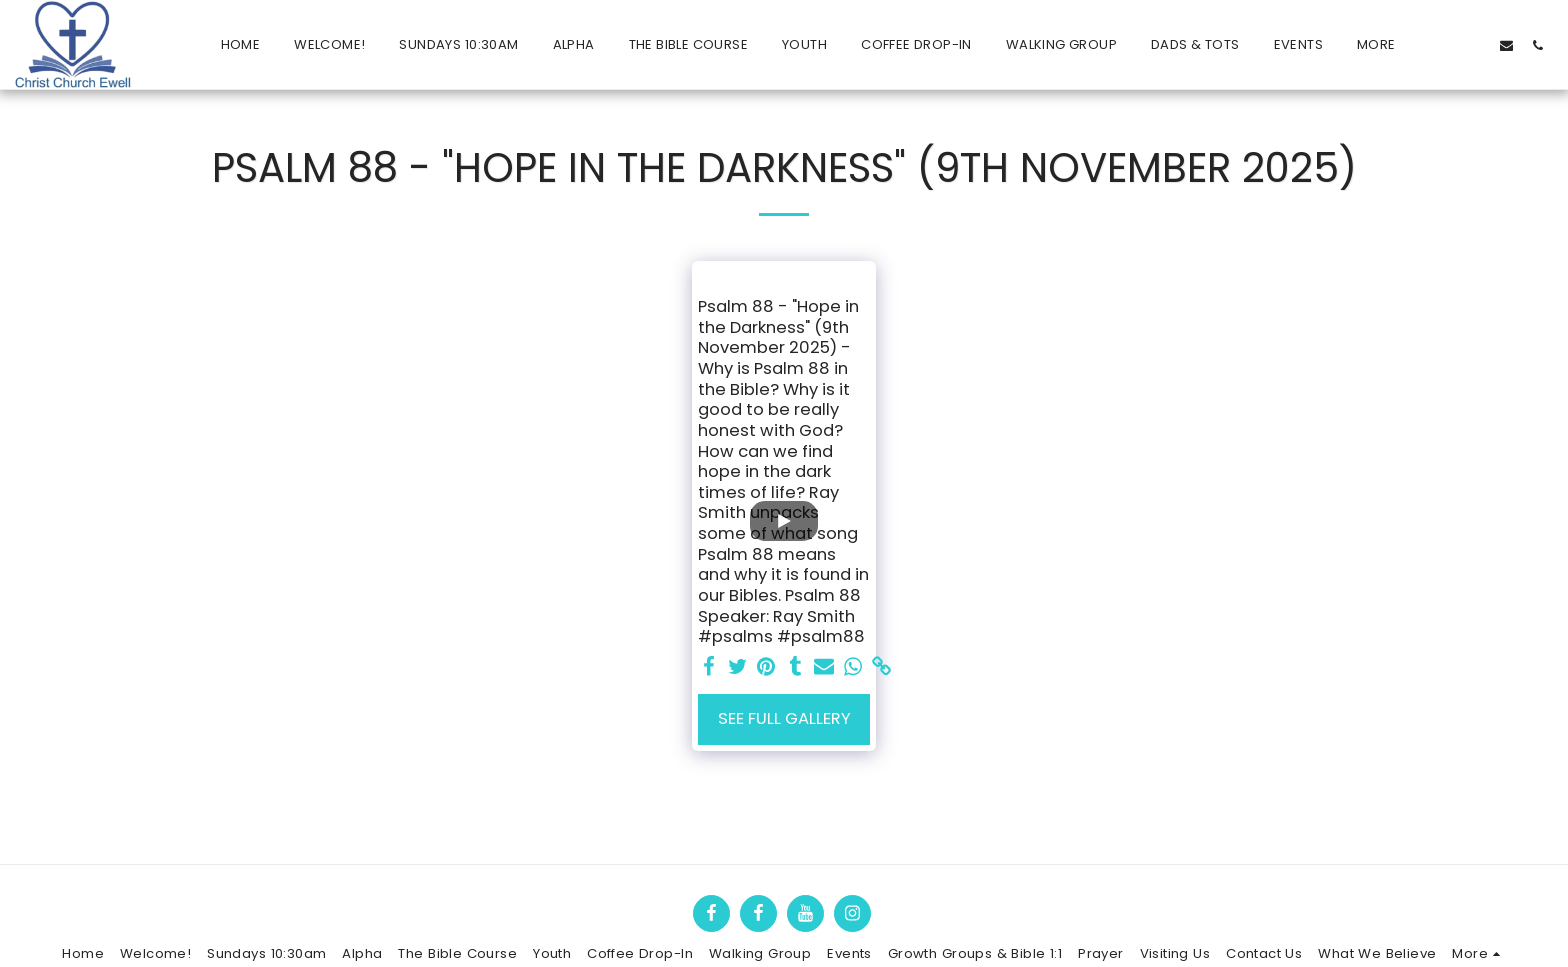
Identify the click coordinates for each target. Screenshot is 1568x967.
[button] (1444, 45)
